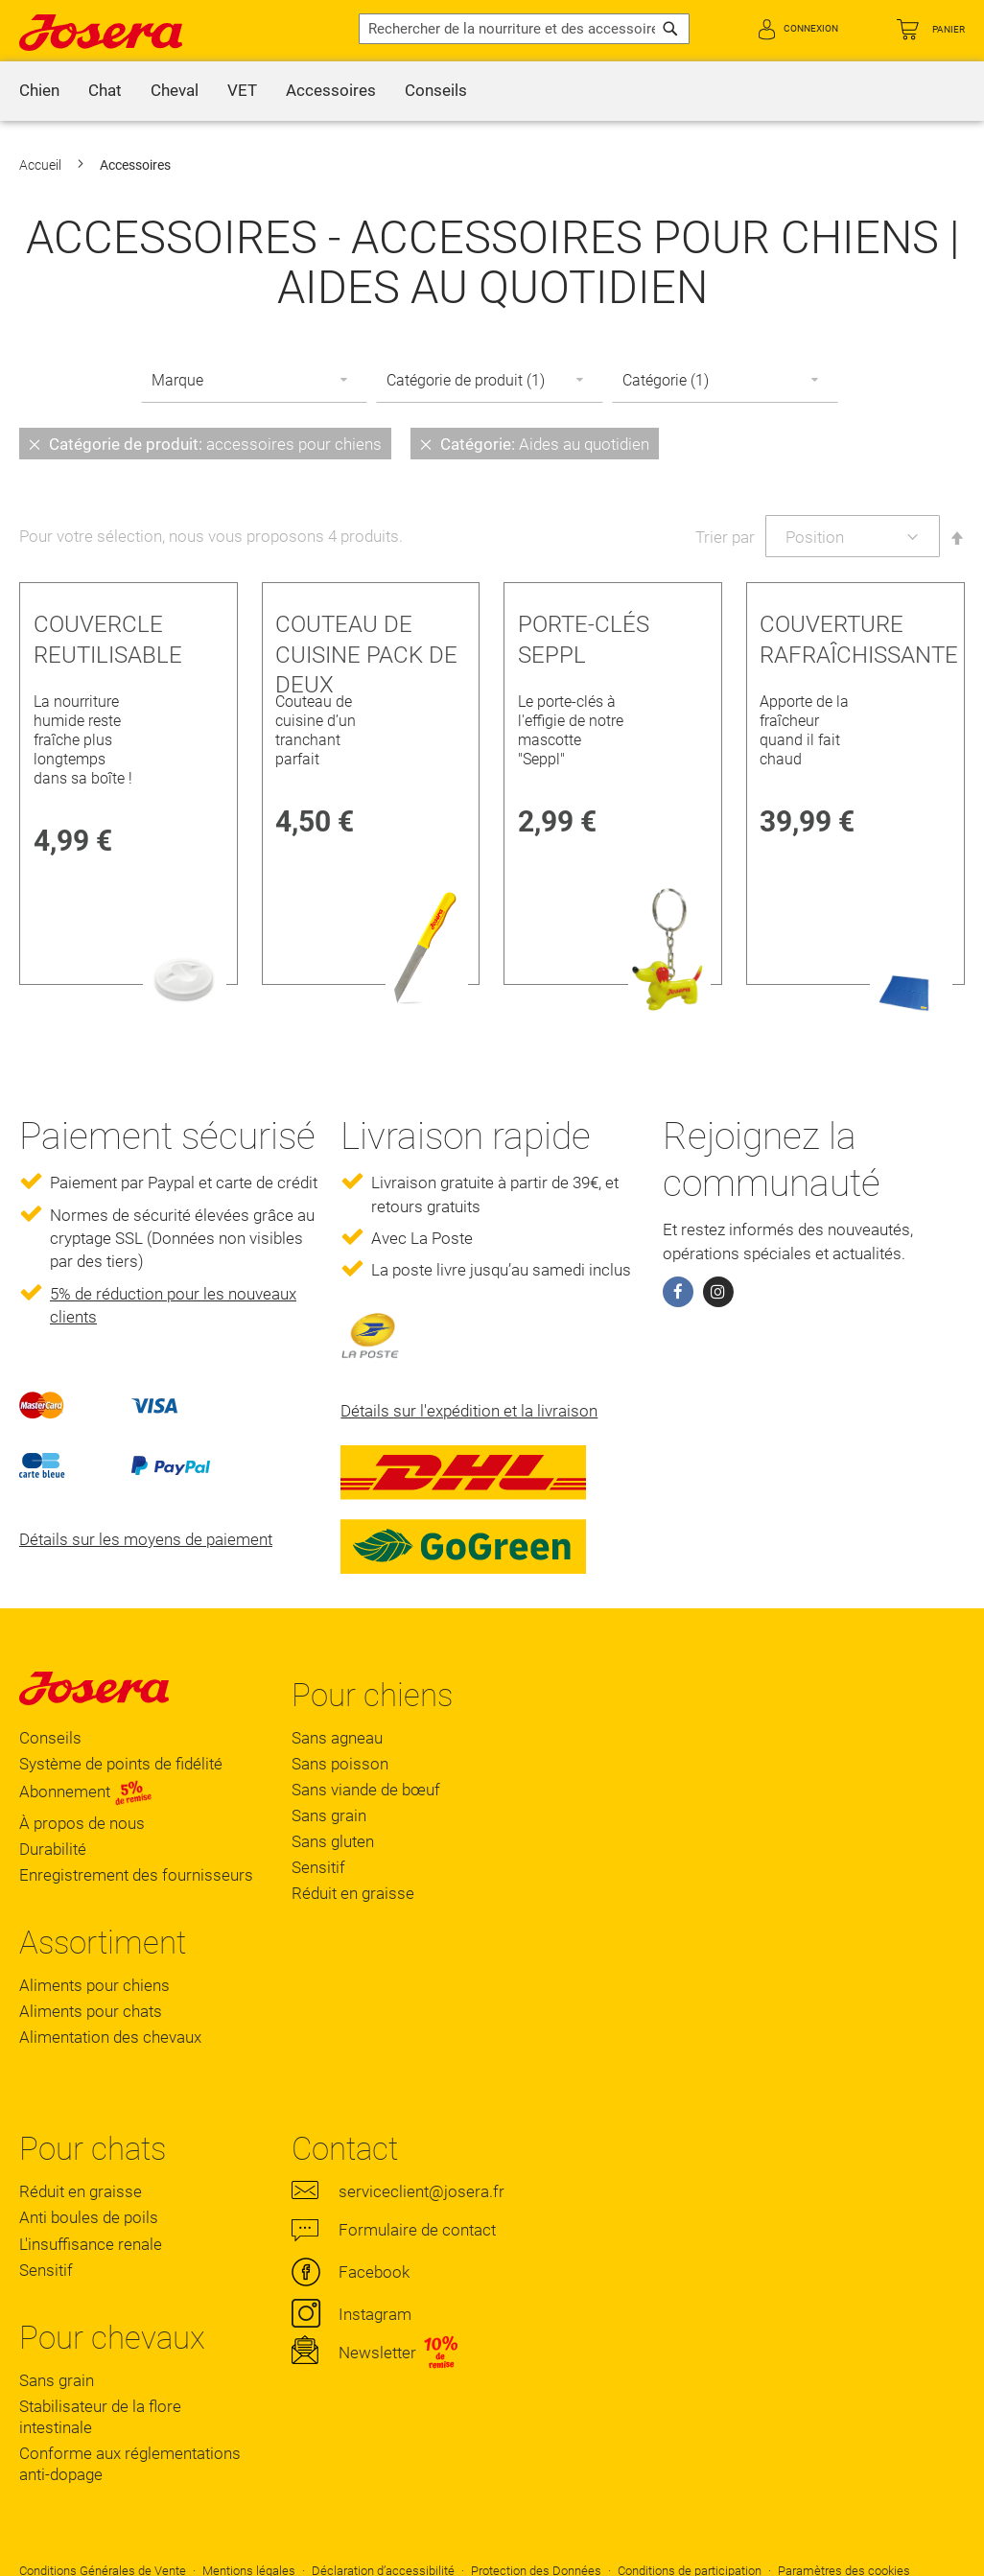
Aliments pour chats (90, 2011)
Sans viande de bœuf (366, 1789)
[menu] (492, 91)
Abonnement (85, 1791)
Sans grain (329, 1815)
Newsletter (377, 2352)
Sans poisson (340, 1763)
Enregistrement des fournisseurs (136, 1875)
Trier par (725, 537)
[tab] (492, 443)
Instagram (375, 2314)
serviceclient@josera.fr (421, 2191)
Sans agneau (337, 1737)
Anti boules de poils (88, 2217)
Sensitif (318, 1867)
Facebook (374, 2272)
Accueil (41, 165)
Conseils (50, 1737)
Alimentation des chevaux (110, 2037)
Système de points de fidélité (121, 1763)
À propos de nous (82, 1823)
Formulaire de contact (417, 2229)
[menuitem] (39, 91)
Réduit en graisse (353, 1893)
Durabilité (52, 1849)
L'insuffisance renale (90, 2244)
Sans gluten (333, 1841)
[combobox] (524, 28)
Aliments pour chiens (94, 1985)
